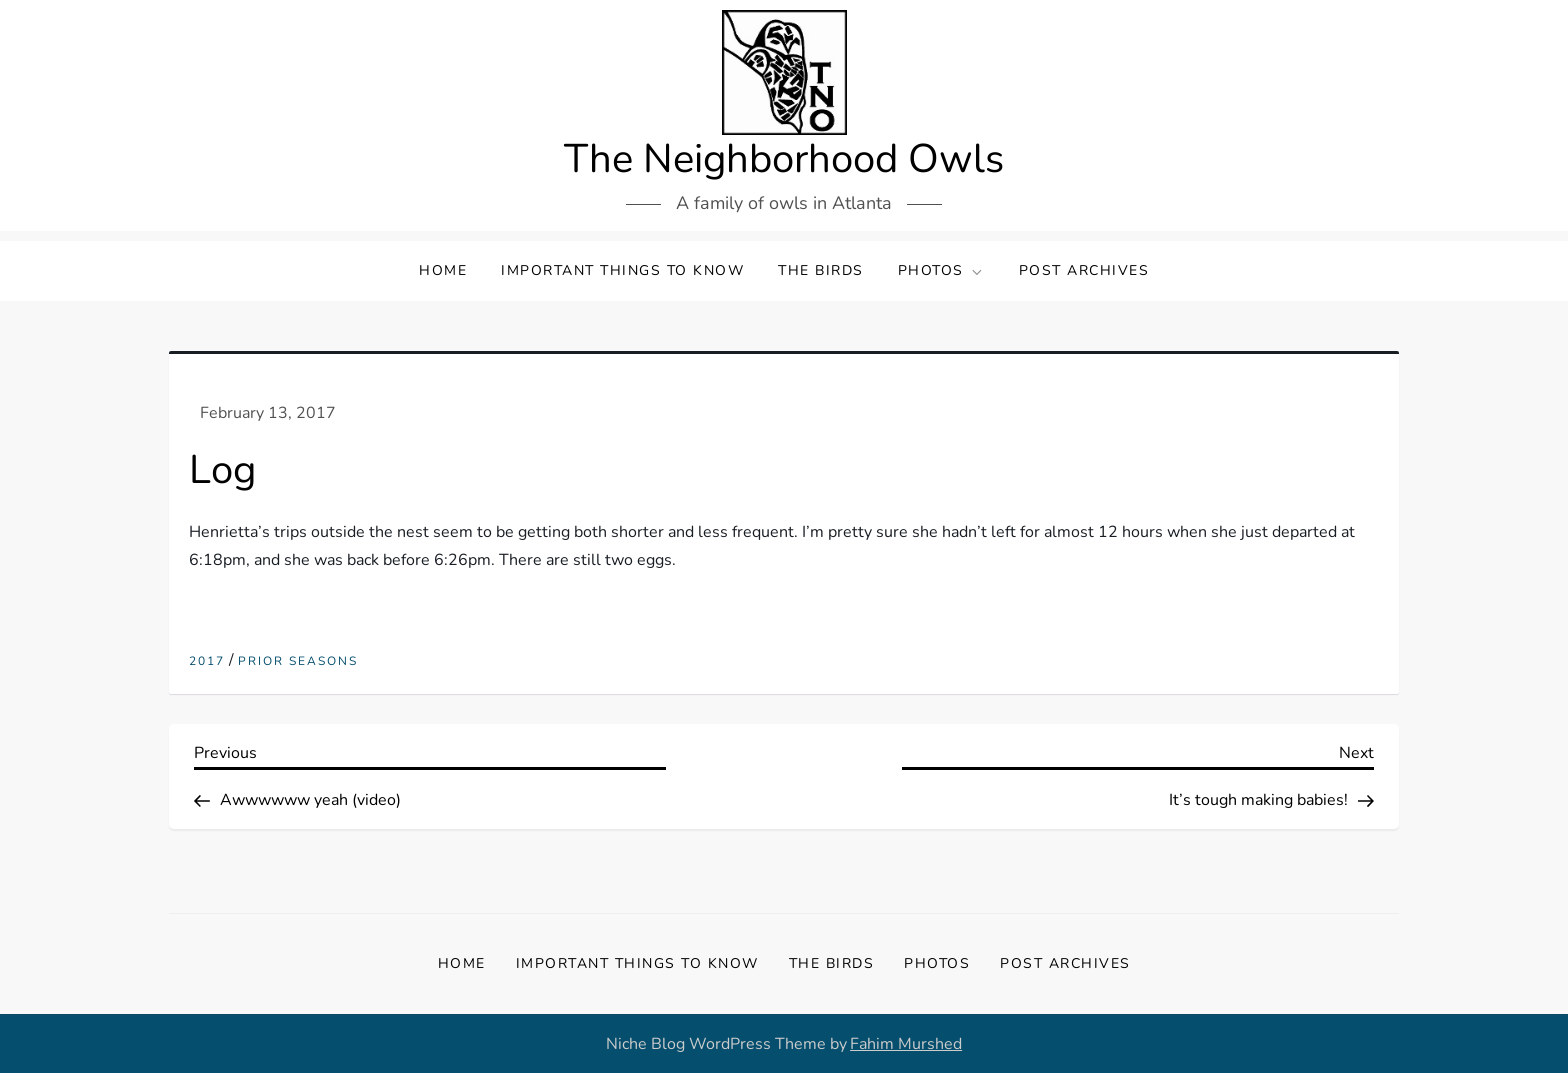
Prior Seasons (298, 661)
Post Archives (1084, 270)
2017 (207, 661)
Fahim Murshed (906, 1044)
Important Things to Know (622, 270)
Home (443, 270)
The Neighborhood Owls (784, 159)
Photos (941, 270)
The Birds (821, 270)
